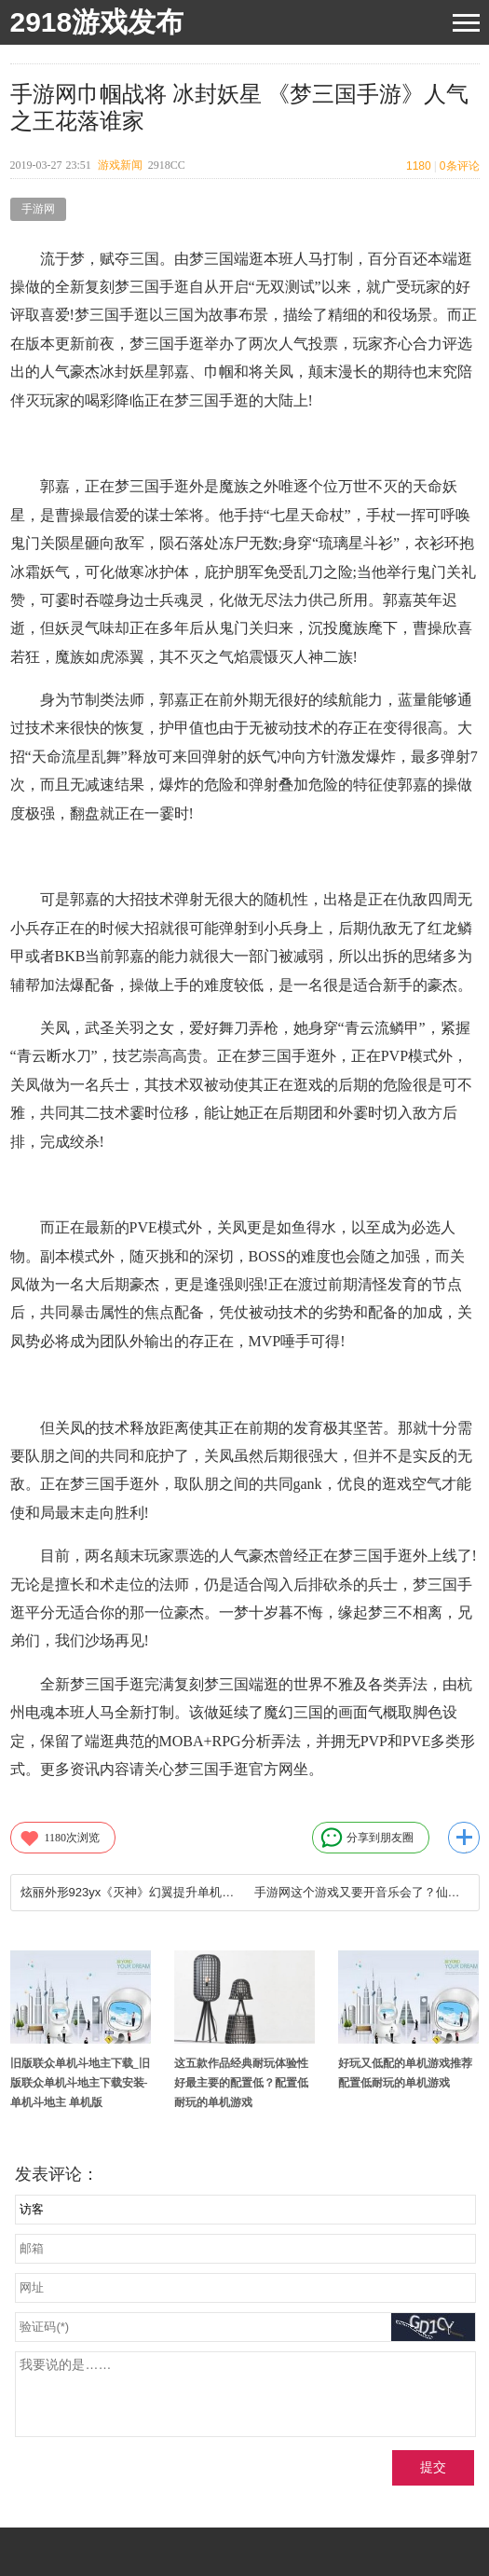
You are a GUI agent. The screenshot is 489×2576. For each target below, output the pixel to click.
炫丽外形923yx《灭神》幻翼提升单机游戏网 (128, 1892)
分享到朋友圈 (367, 1837)
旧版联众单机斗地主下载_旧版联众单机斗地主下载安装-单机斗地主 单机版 (80, 2083)
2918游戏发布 (97, 22)
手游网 (38, 208)
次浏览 (60, 1837)
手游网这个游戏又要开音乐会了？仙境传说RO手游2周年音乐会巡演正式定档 (361, 1892)
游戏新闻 (120, 165)
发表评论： (57, 2174)
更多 (464, 1837)
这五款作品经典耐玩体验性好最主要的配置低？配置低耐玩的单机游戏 (241, 2083)
